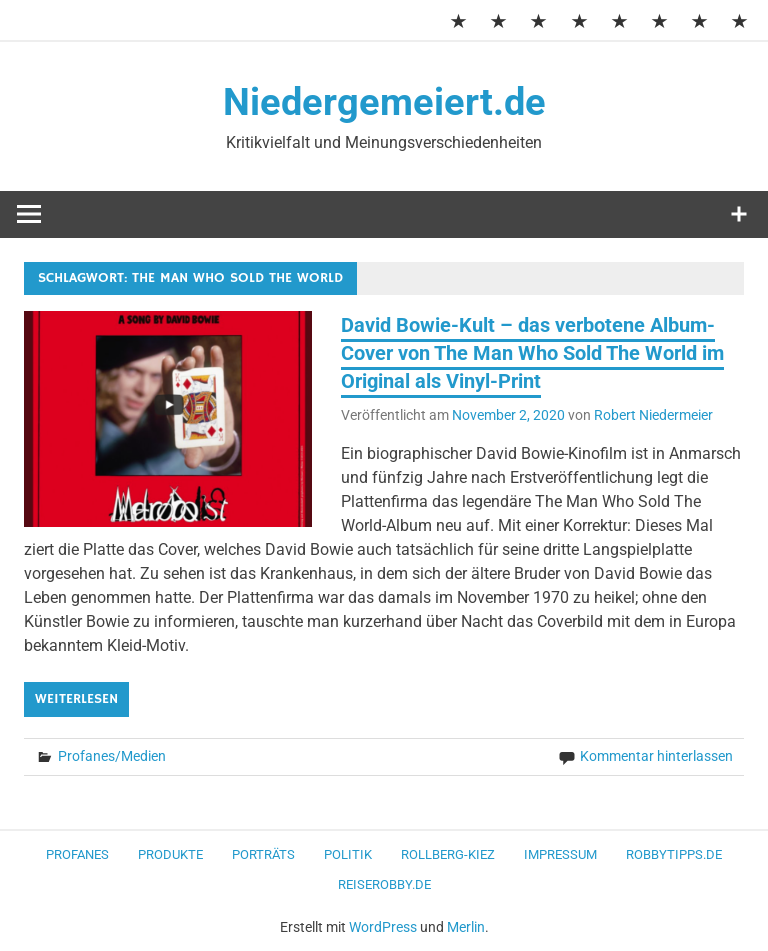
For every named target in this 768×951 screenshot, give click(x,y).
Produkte (170, 854)
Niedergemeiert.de (384, 102)
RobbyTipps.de (674, 854)
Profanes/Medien (112, 756)
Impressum (560, 854)
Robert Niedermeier (653, 415)
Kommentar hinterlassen (656, 756)
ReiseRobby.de (384, 884)
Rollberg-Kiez (448, 854)
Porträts (263, 854)
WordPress (383, 927)
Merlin (466, 927)
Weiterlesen (76, 699)
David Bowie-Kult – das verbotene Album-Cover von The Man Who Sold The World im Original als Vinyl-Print (532, 353)
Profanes (77, 854)
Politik (348, 854)
